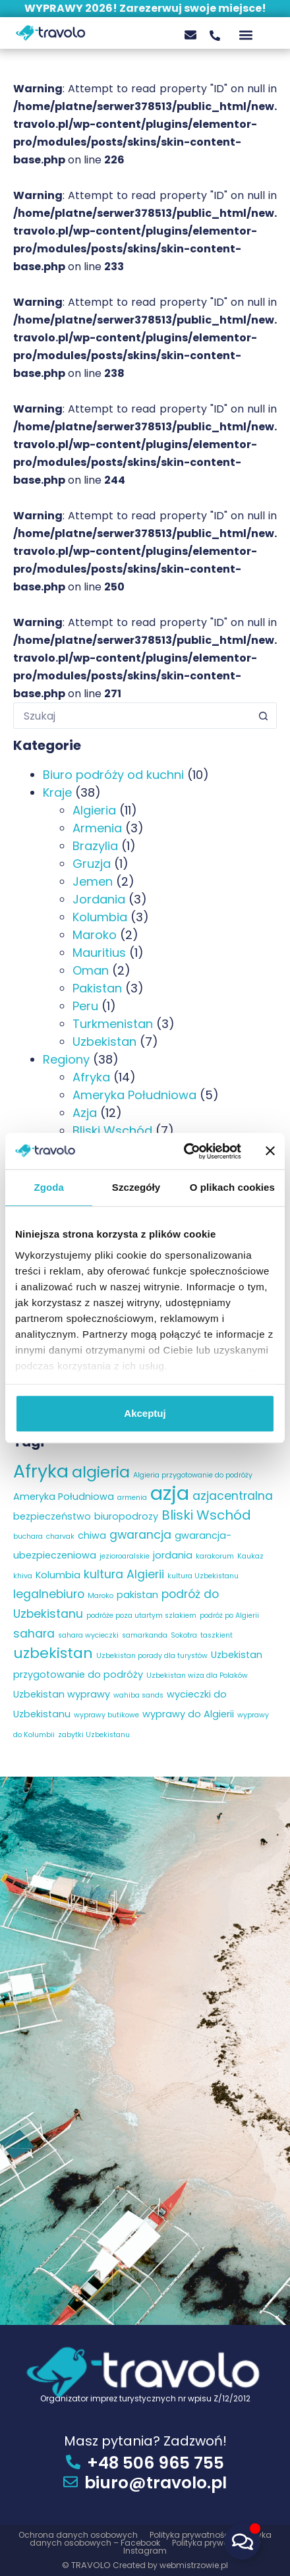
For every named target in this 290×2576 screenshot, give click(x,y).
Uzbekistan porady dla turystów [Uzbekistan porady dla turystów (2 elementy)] (152, 1656)
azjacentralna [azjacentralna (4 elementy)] (232, 1496)
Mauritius (99, 952)
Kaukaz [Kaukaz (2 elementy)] (250, 1556)
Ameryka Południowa (134, 1095)
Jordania (98, 899)
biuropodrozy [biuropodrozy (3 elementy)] (126, 1516)
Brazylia (95, 846)
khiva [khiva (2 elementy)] (22, 1576)
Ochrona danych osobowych (79, 2534)
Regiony (66, 1059)
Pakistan (97, 988)
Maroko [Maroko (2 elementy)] (100, 1596)
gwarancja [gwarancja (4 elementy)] (140, 1535)
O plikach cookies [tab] (232, 1187)
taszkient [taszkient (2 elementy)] (216, 1635)
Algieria (94, 810)
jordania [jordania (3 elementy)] (172, 1555)
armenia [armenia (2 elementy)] (132, 1498)
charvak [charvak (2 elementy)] (60, 1536)
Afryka (91, 1077)
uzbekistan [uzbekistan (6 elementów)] (53, 1653)
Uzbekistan (104, 1041)
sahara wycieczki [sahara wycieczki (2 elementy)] (88, 1635)
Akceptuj (144, 1413)
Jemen (92, 881)
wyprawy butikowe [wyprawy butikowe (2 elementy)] (106, 1715)
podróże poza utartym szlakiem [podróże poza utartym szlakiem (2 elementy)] (141, 1615)
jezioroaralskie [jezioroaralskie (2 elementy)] (125, 1556)
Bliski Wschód (112, 1130)
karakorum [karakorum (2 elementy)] (215, 1556)
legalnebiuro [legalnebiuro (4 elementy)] (48, 1594)
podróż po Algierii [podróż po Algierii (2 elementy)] (229, 1615)
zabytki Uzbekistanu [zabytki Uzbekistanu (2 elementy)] (94, 1735)
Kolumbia (99, 917)
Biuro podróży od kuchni (113, 774)
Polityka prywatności (191, 2534)
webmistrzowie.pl (194, 2565)
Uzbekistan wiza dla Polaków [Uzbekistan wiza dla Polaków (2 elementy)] (197, 1675)
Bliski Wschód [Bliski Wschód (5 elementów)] (206, 1515)
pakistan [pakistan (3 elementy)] (137, 1594)
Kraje (57, 792)
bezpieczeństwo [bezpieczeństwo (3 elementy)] (52, 1516)
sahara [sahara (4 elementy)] (34, 1634)
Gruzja (91, 863)
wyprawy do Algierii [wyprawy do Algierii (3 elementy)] (188, 1714)
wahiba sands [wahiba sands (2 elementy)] (138, 1695)
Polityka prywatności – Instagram (192, 2546)
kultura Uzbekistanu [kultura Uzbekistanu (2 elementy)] (203, 1576)
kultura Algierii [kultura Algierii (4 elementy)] (124, 1574)
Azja (84, 1112)
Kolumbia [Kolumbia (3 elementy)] (58, 1575)
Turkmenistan (112, 1024)
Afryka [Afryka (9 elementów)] (41, 1471)
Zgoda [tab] (49, 1187)
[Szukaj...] (131, 715)
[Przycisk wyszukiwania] (263, 715)
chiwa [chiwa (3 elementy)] (92, 1535)
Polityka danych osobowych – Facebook (151, 2538)
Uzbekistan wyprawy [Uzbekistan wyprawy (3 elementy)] (61, 1694)
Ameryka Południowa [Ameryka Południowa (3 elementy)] (63, 1496)
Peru (85, 1006)
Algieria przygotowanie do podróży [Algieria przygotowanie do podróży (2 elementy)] (192, 1475)
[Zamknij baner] (270, 1151)
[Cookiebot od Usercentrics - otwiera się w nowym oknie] (184, 1151)
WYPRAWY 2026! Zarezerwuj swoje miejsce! (145, 8)
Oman (90, 970)
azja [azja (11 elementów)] (169, 1492)
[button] (246, 34)
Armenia (97, 828)
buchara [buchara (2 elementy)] (28, 1536)
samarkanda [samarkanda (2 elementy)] (144, 1635)
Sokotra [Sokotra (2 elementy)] (184, 1635)
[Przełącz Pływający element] (242, 2541)
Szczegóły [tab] (136, 1187)
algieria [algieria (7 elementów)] (101, 1472)
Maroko (94, 935)
